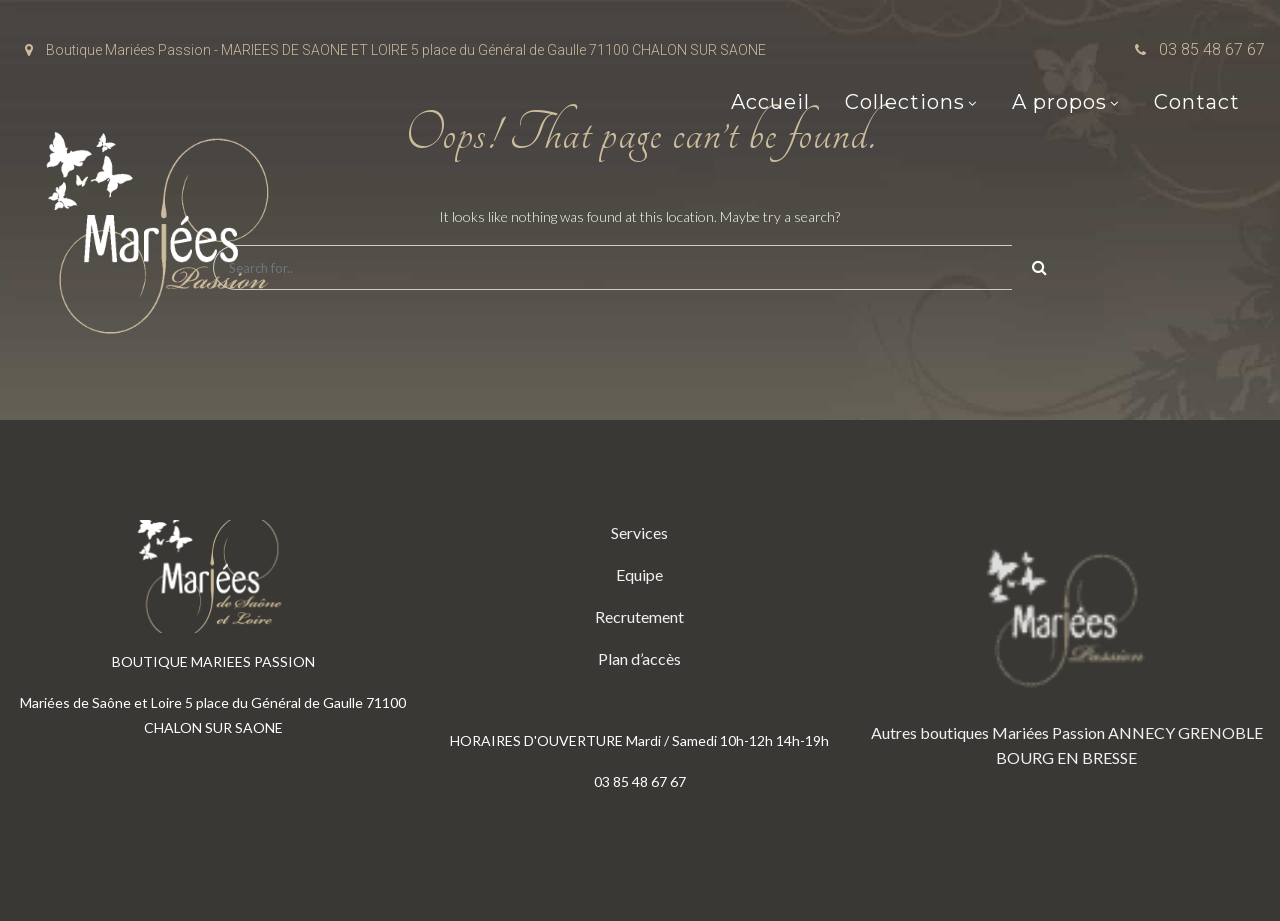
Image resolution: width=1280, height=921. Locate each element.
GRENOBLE (1220, 732)
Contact (1197, 102)
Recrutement (639, 616)
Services (639, 532)
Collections (905, 102)
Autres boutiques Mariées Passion (988, 732)
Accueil (770, 102)
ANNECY (1141, 732)
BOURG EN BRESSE (1066, 757)
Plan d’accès (639, 658)
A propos (1059, 102)
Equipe (639, 574)
